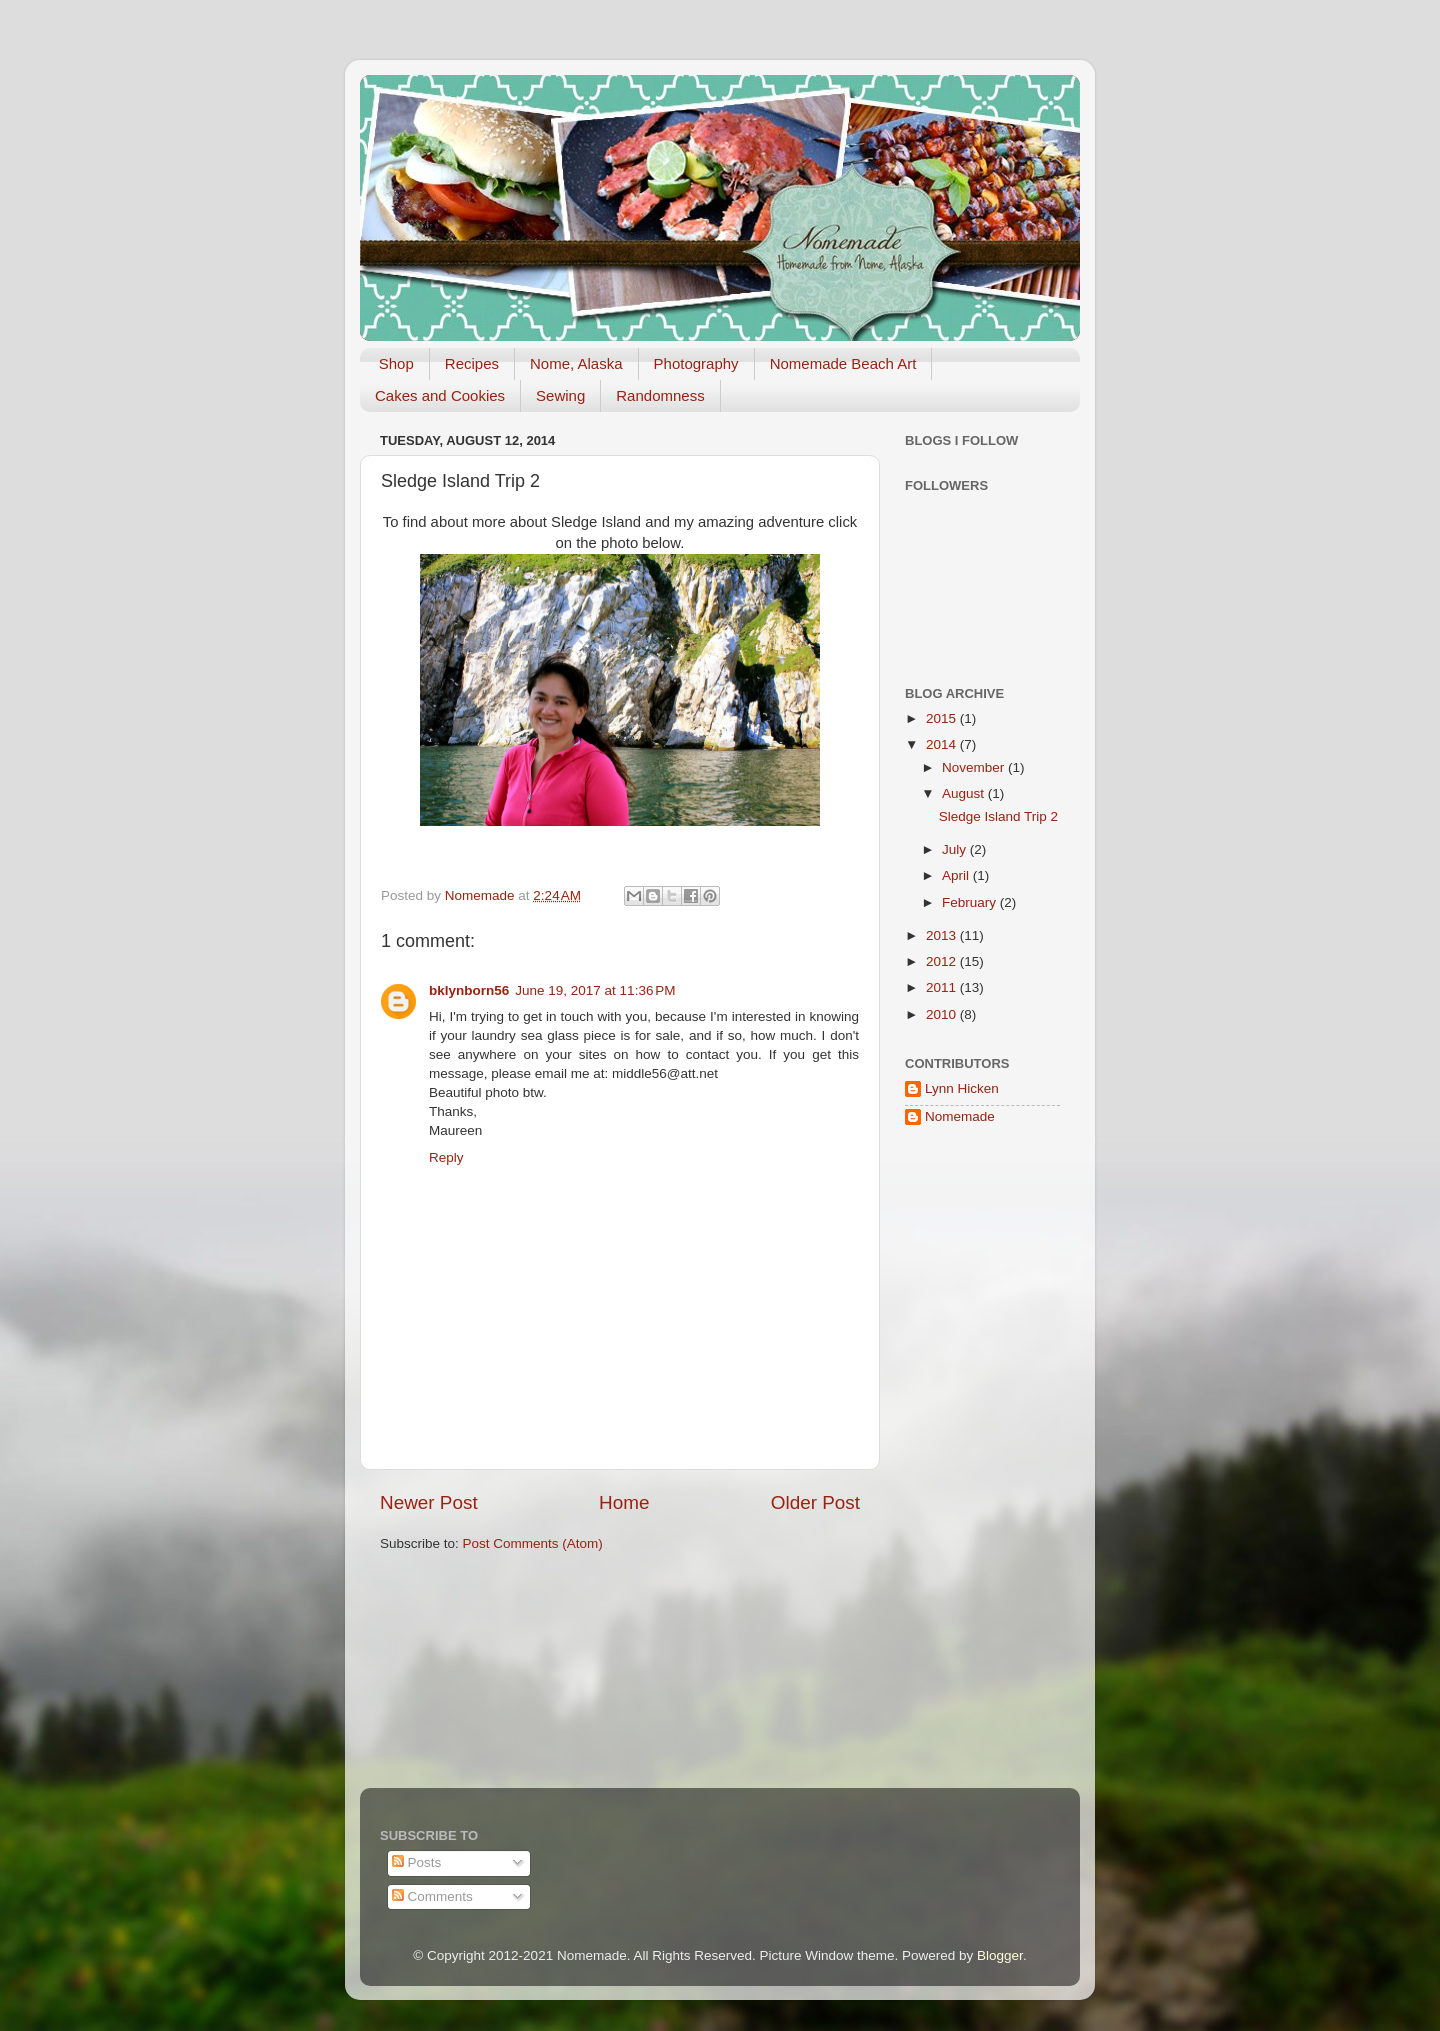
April (957, 875)
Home (624, 1502)
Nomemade (960, 1116)
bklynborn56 (469, 990)
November (975, 767)
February (971, 902)
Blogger (1000, 1955)
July (956, 849)
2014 (943, 744)
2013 (943, 935)
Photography (696, 363)
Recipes (472, 363)
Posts (417, 1862)
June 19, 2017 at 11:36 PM (595, 990)
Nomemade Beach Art (843, 363)
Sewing (560, 395)
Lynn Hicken (962, 1088)
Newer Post (429, 1502)
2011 (943, 987)
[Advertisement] (965, 1462)
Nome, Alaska (576, 363)
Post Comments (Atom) (533, 1543)
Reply (446, 1157)
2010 (943, 1014)
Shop (396, 363)
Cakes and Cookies (440, 395)
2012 (943, 961)
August (965, 793)
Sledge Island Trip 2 (998, 816)
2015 (943, 718)
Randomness (660, 395)
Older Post (815, 1502)
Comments (432, 1896)
